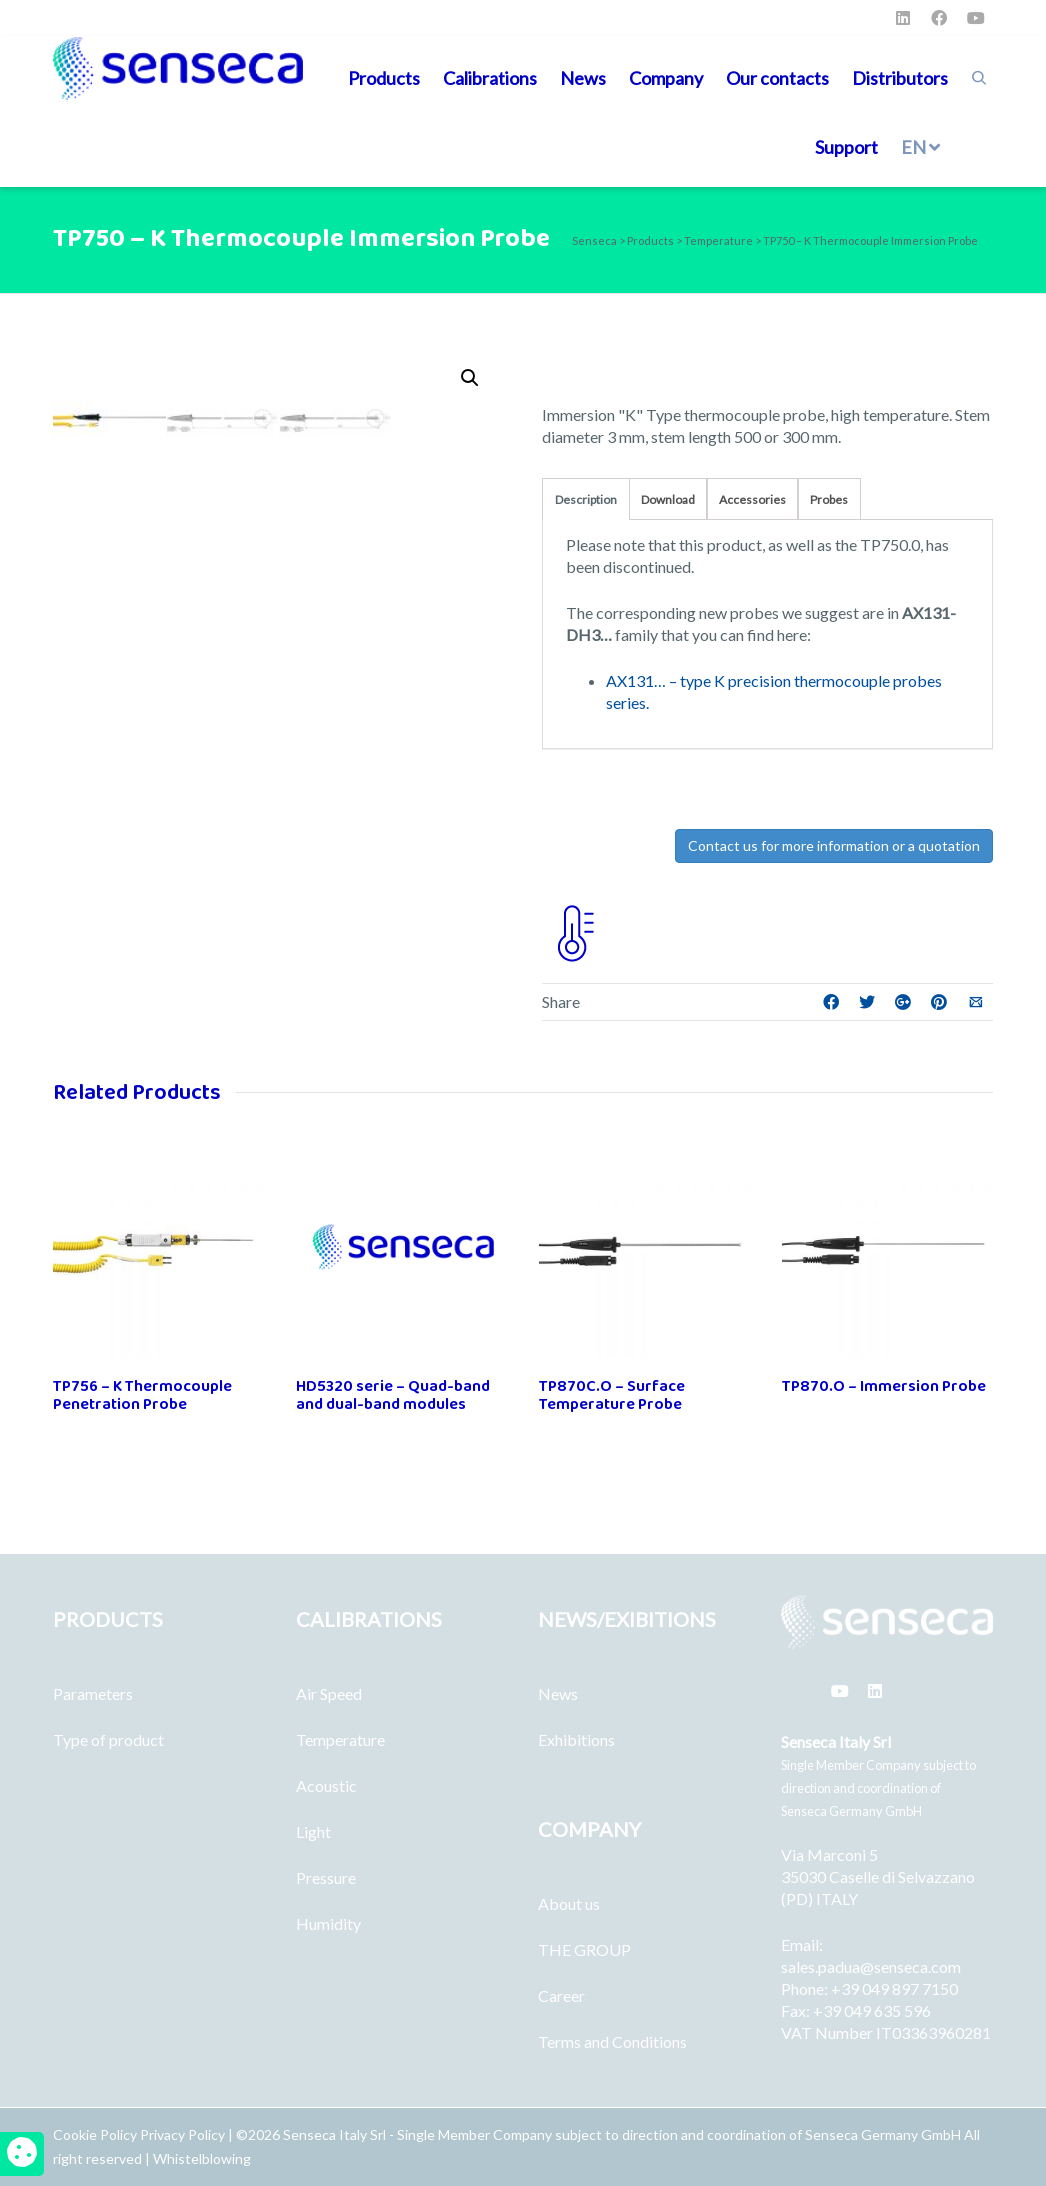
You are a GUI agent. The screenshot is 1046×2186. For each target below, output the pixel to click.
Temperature (340, 1739)
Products (384, 78)
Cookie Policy (96, 2134)
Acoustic (326, 1785)
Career (561, 1995)
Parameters (93, 1693)
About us (569, 1903)
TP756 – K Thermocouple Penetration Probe (142, 1395)
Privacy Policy (182, 2134)
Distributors (900, 78)
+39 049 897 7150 (894, 1988)
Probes (829, 499)
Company (666, 78)
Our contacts (777, 78)
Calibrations (490, 78)
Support (846, 147)
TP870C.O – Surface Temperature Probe (612, 1395)
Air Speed (329, 1693)
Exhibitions (576, 1739)
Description (586, 499)
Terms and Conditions (612, 2041)
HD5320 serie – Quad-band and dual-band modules (393, 1395)
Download (668, 499)
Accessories (752, 499)
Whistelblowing (202, 2158)
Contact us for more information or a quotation (834, 845)
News (583, 78)
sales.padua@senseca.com (871, 1966)
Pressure (326, 1877)
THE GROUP (584, 1949)
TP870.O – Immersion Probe (884, 1386)
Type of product (108, 1739)
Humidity (328, 1923)
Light (313, 1831)
